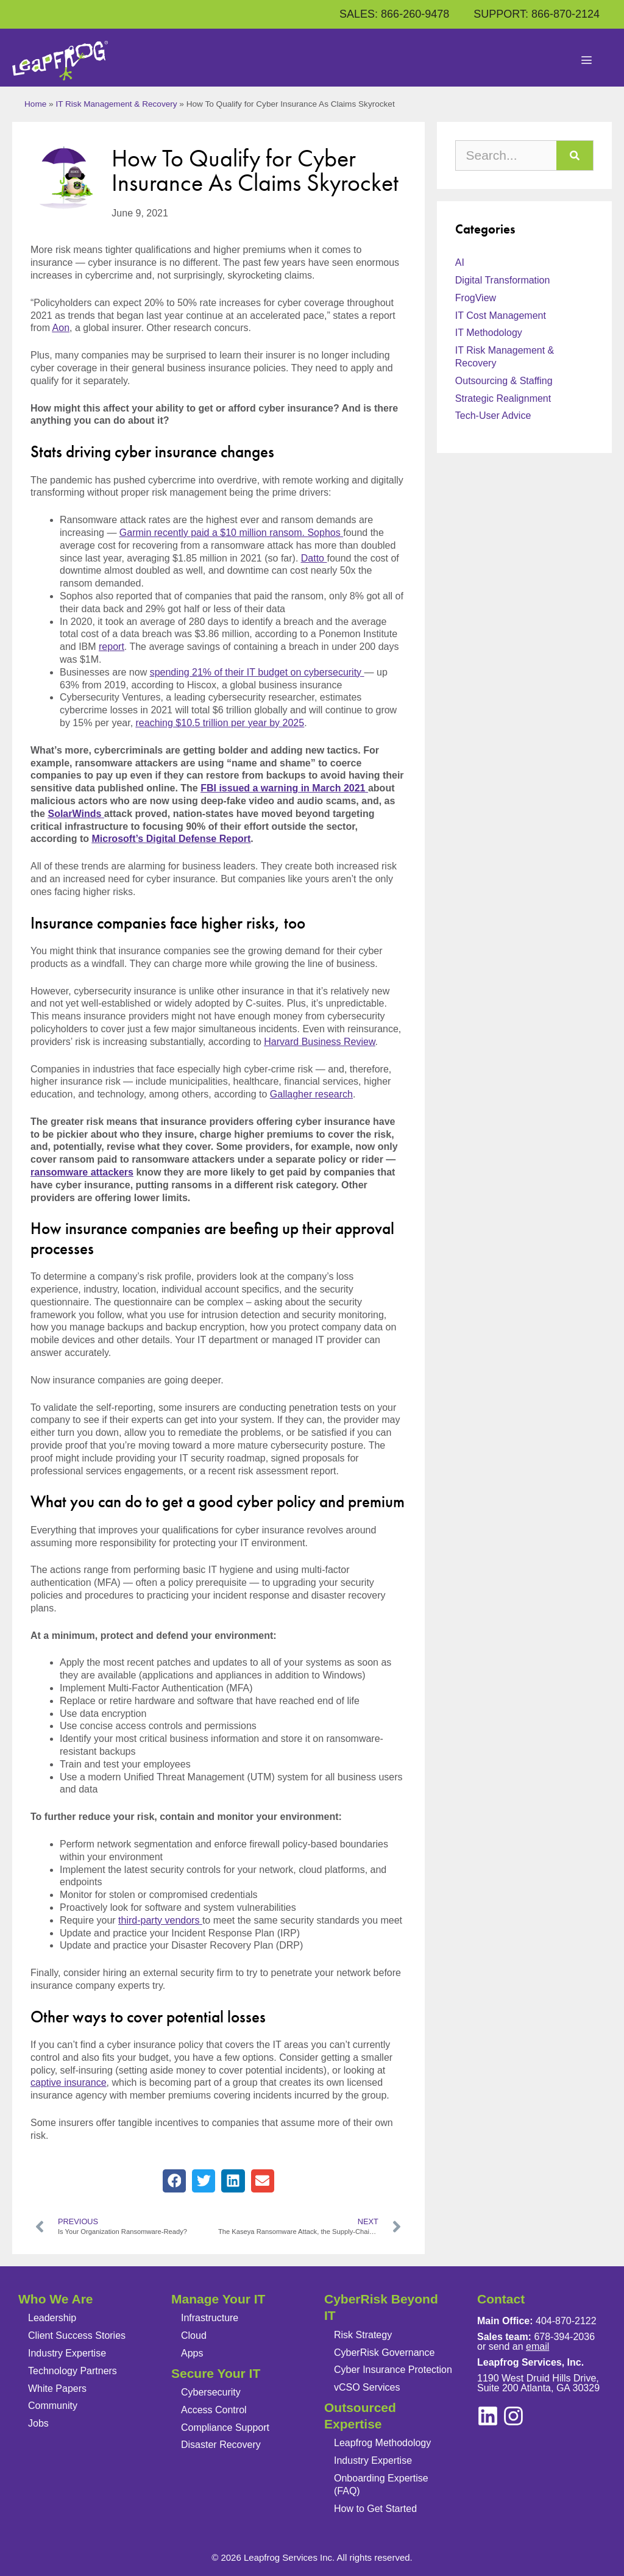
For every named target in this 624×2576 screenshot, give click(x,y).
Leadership (52, 2318)
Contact (501, 2299)
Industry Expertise (67, 2353)
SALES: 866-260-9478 (394, 14)
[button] (174, 2180)
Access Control (214, 2410)
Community (52, 2405)
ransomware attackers (81, 1172)
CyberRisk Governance (384, 2352)
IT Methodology (488, 332)
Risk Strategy (363, 2335)
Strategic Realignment (503, 398)
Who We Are (55, 2299)
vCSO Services (367, 2387)
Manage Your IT (218, 2299)
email (537, 2346)
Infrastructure (209, 2318)
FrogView (475, 298)
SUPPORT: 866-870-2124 (536, 14)
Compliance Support (225, 2427)
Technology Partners (72, 2371)
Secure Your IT (215, 2373)
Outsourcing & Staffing (504, 381)
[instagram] (487, 2416)
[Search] (574, 155)
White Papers (57, 2388)
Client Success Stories (77, 2335)
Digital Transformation (502, 280)
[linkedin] (513, 2416)
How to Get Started (375, 2508)
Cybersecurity (211, 2392)
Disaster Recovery (221, 2444)
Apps (192, 2353)
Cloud (194, 2335)
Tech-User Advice (493, 415)
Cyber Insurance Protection (393, 2369)
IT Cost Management (500, 315)
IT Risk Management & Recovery (116, 104)
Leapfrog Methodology (382, 2443)
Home (35, 104)
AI (459, 262)
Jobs (38, 2423)
